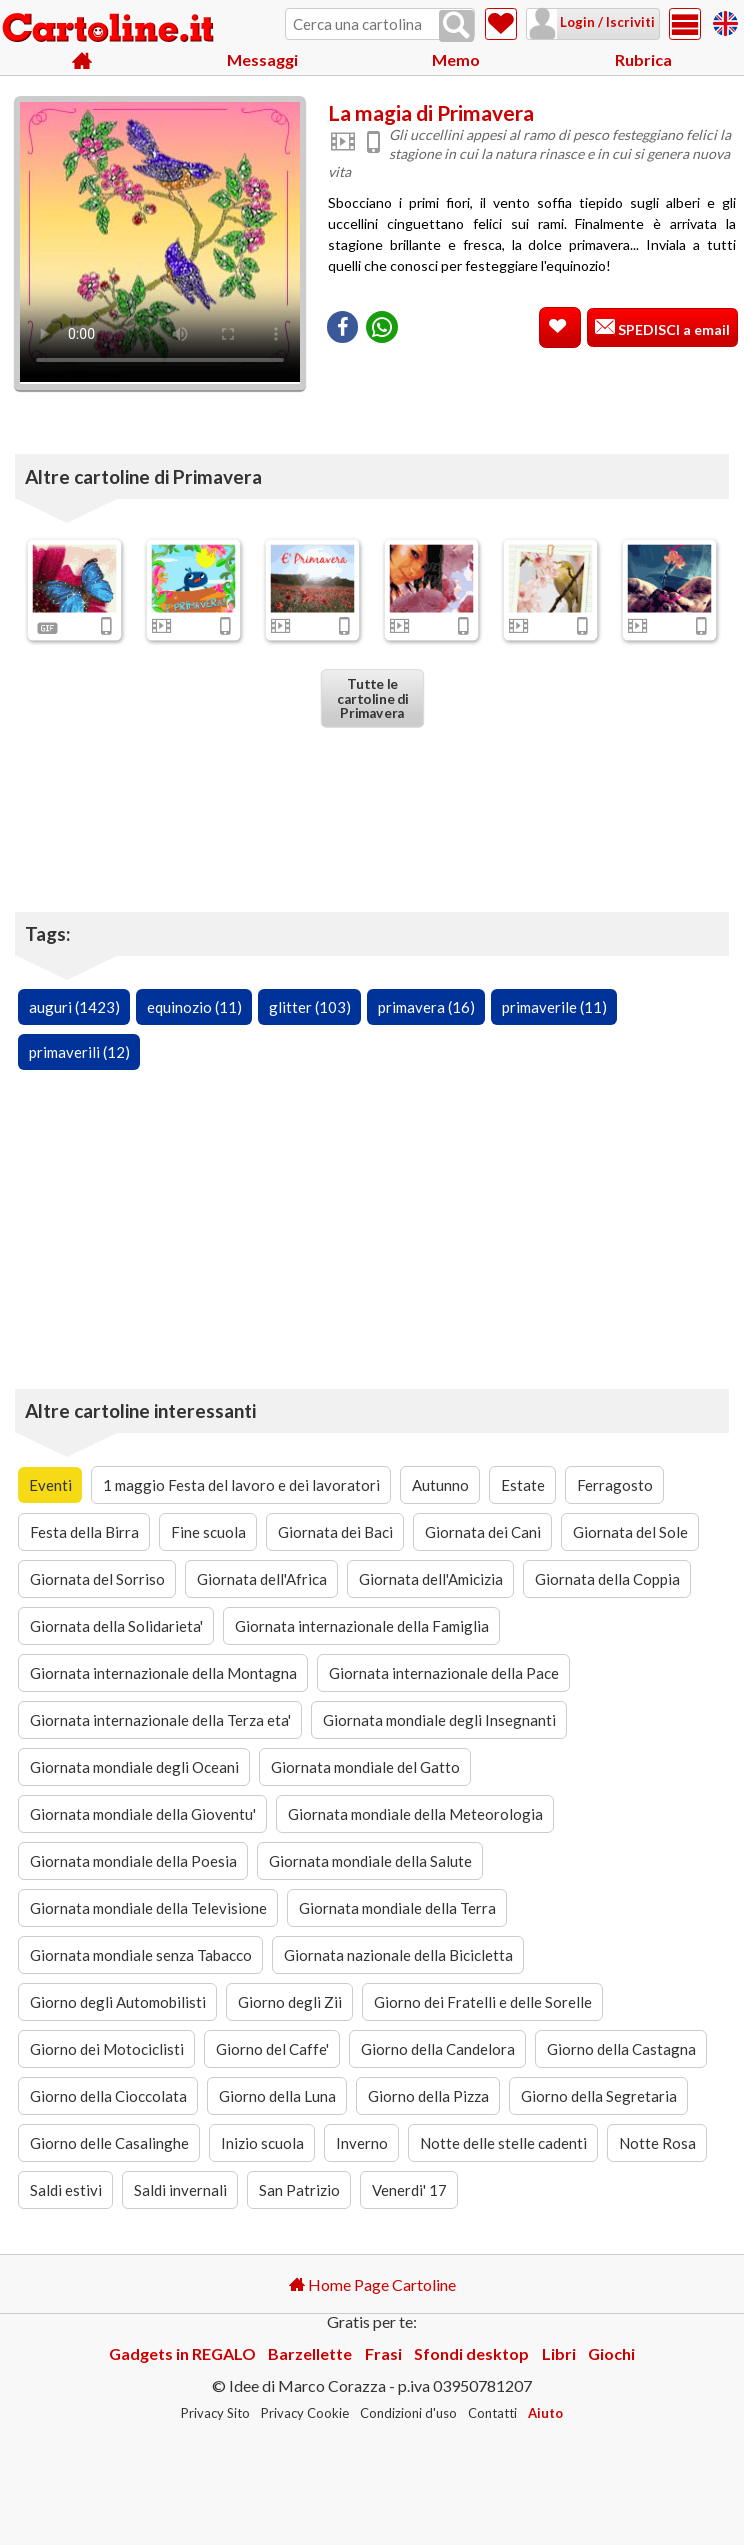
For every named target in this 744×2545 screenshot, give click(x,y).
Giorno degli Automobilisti (118, 2002)
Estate (523, 1485)
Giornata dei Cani (483, 1532)
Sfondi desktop (471, 2353)
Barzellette (310, 2353)
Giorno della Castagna (621, 2049)
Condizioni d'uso (408, 2413)
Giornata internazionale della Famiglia (362, 1626)
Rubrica (643, 59)
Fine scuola (208, 1532)
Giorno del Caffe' (272, 2049)
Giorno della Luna (277, 2096)
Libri (559, 2353)
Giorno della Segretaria (599, 2096)
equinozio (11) (194, 1007)
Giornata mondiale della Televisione (148, 1908)
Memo (456, 59)
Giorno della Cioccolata (108, 2096)
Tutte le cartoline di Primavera (371, 698)
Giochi (611, 2353)
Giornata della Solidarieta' (116, 1626)
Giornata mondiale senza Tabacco (141, 1955)
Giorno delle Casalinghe (109, 2143)
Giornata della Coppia (607, 1579)
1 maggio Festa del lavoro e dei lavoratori (241, 1485)
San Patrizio (299, 2190)
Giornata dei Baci (335, 1532)
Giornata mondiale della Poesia (133, 1861)
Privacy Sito (215, 2413)
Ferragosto (615, 1485)
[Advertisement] (532, 390)
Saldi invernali (180, 2190)
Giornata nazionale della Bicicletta (398, 1955)
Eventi (50, 1485)
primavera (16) (426, 1007)
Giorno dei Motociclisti (107, 2049)
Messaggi (262, 59)
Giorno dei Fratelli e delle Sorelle (483, 2002)
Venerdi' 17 (409, 2190)
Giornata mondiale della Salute (370, 1861)
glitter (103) (310, 1007)
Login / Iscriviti (606, 22)
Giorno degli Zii (290, 2002)
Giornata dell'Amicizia (431, 1579)
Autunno (440, 1485)
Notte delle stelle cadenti (503, 2143)
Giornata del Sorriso (97, 1579)
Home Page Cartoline (372, 2284)
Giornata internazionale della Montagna (163, 1673)
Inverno (362, 2143)
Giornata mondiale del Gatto (365, 1767)
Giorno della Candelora (438, 2049)
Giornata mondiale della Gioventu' (143, 1814)
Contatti (492, 2413)
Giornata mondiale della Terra (397, 1908)
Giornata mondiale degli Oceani (134, 1767)
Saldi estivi (66, 2190)
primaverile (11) (554, 1007)
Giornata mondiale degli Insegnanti (439, 1720)
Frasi (383, 2353)
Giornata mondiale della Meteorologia (415, 1814)
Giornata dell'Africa (262, 1579)
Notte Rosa (657, 2143)
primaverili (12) (79, 1052)
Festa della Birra (84, 1532)
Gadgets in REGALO (182, 2353)
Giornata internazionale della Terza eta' (160, 1720)
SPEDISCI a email (672, 329)
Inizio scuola (262, 2143)
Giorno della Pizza (428, 2096)
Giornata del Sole (630, 1532)
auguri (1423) (74, 1007)
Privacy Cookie (305, 2413)
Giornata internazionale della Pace (444, 1673)
